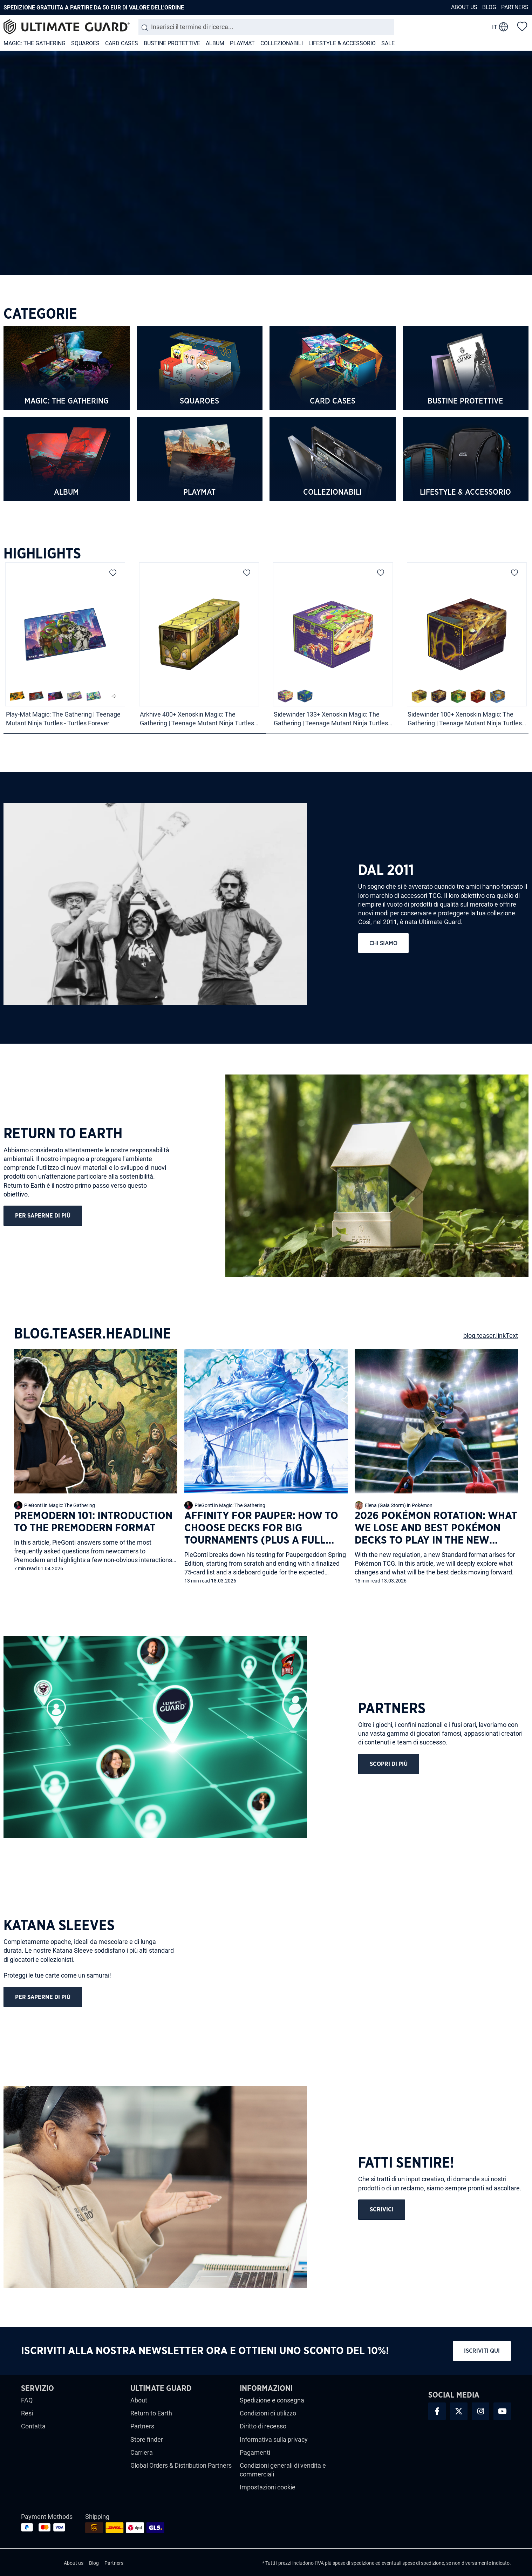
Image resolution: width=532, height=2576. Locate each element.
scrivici (382, 2209)
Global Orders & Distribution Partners (181, 2465)
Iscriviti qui (482, 2351)
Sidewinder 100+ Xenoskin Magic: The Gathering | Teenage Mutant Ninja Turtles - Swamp (466, 719)
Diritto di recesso (263, 2426)
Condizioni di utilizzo (268, 2413)
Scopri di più (389, 1764)
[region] (266, 640)
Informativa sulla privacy (274, 2439)
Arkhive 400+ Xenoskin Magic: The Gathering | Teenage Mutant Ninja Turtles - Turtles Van (198, 719)
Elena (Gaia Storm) (385, 1505)
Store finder (146, 2439)
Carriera (141, 2452)
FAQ (27, 2400)
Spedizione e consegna (272, 2400)
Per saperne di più (42, 1216)
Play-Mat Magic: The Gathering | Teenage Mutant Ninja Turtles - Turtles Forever (63, 719)
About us (464, 7)
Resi (27, 2413)
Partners (514, 7)
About (138, 2400)
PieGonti (34, 1505)
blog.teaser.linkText (490, 1335)
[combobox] (266, 27)
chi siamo (383, 943)
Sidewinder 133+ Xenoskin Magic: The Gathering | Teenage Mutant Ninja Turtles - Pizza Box (332, 719)
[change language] (500, 27)
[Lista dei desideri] (522, 26)
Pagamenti (255, 2452)
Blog (489, 7)
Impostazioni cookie (267, 2487)
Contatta (33, 2426)
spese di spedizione (353, 2563)
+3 (113, 696)
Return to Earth (151, 2413)
